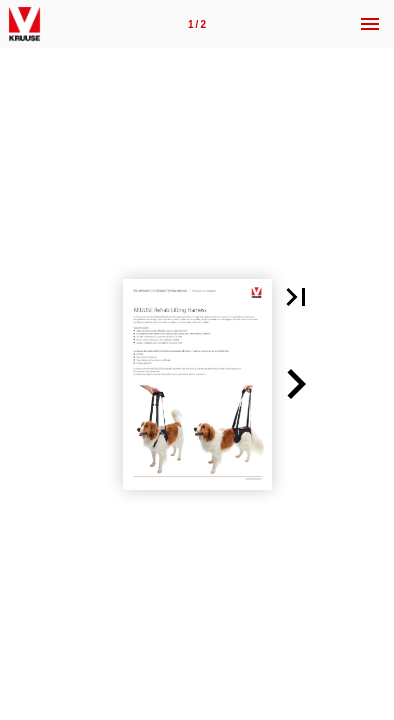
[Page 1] (197, 24)
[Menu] (370, 24)
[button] (296, 297)
